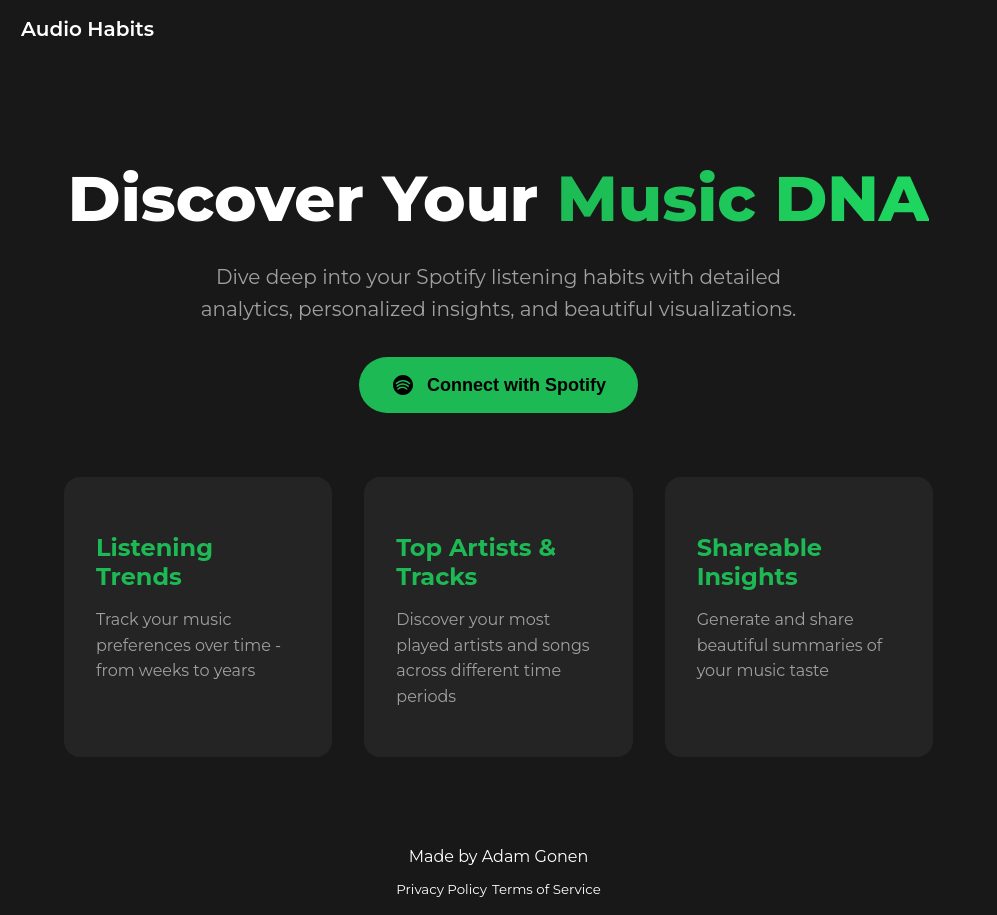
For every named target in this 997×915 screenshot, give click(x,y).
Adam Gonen (535, 856)
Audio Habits (87, 29)
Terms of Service (546, 889)
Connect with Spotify (498, 385)
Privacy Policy (441, 889)
